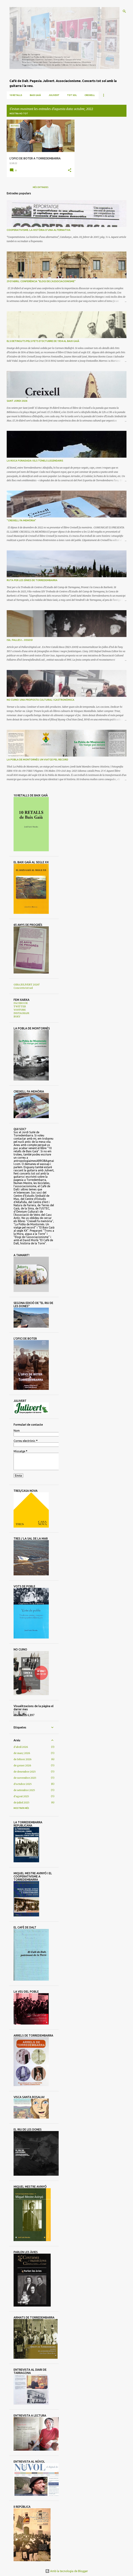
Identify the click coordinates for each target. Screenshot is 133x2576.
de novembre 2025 (25, 1777)
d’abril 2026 (21, 1747)
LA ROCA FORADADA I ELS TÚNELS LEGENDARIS (35, 460)
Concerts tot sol (23, 988)
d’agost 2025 (21, 1796)
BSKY (17, 1016)
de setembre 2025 (24, 1790)
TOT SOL (72, 95)
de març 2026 (22, 1753)
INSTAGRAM (21, 1013)
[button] (69, 170)
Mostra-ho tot (19, 113)
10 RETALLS (16, 95)
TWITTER (20, 1006)
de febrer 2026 (23, 1759)
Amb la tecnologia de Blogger (66, 2571)
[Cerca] (124, 11)
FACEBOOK (21, 1003)
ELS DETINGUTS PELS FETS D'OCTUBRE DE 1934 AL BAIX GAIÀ (43, 341)
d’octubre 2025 (23, 1784)
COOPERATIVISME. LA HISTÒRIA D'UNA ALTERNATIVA (38, 230)
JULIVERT (54, 95)
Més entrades (40, 187)
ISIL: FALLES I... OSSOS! (20, 640)
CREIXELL (90, 95)
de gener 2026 (22, 1765)
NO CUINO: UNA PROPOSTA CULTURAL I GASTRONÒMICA (40, 699)
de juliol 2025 (21, 1802)
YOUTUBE (20, 1009)
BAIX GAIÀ (35, 95)
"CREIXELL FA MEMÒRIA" (21, 520)
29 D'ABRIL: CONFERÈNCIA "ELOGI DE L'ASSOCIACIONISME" (41, 281)
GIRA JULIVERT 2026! (26, 984)
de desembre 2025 (25, 1771)
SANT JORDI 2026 (17, 400)
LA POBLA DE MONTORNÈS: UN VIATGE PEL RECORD (37, 759)
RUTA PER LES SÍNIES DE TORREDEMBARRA (32, 580)
